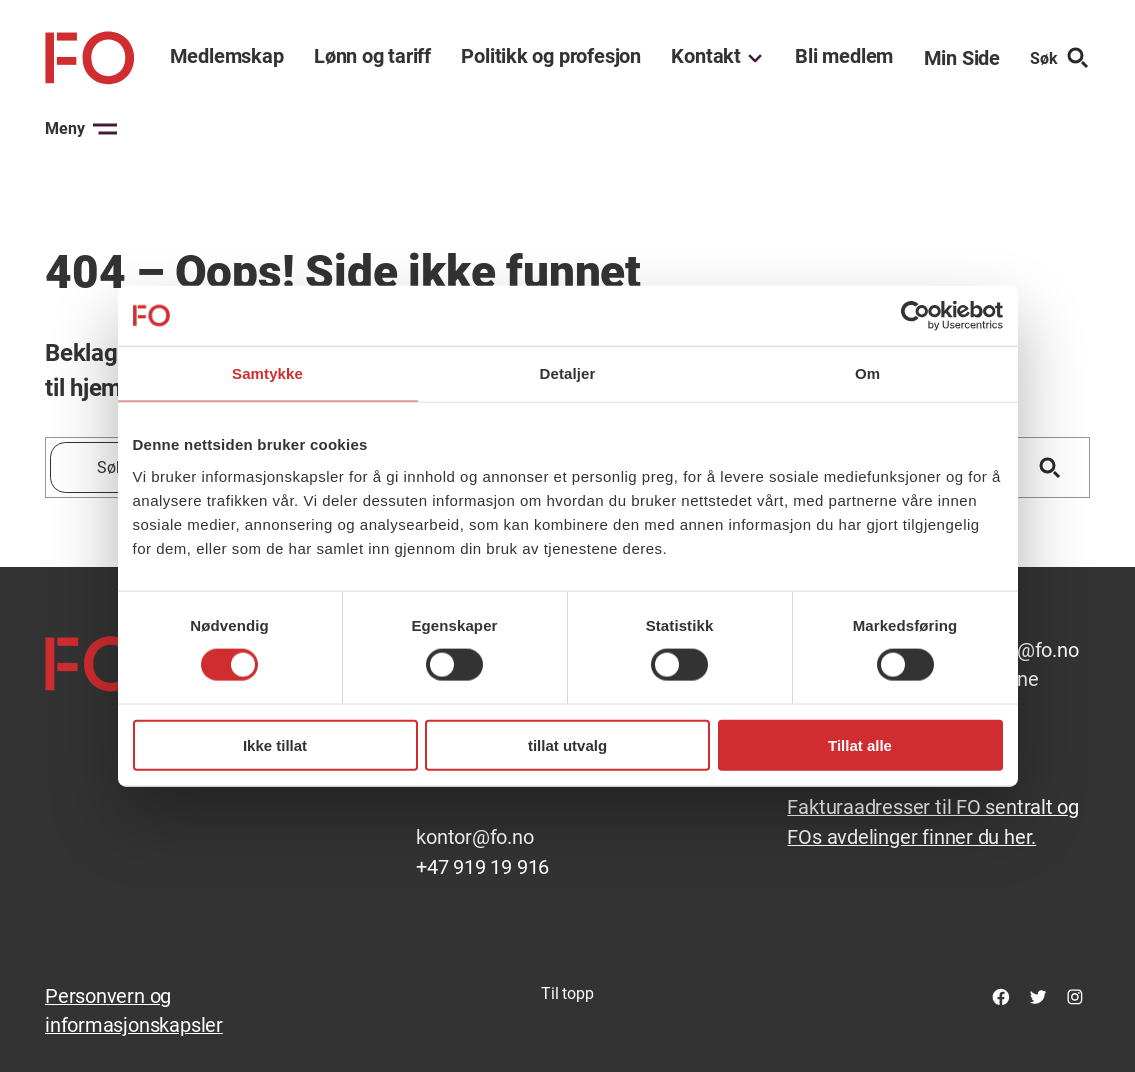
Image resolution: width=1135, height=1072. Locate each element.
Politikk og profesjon (550, 57)
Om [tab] (867, 373)
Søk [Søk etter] (1060, 58)
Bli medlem (844, 57)
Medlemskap (227, 57)
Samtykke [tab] (267, 373)
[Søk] (1049, 467)
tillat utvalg (567, 744)
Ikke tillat (275, 744)
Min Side (962, 58)
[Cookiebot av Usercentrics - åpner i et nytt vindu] (915, 316)
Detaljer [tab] (568, 373)
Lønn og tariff (372, 57)
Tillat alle (860, 744)
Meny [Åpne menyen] (81, 129)
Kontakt (706, 57)
